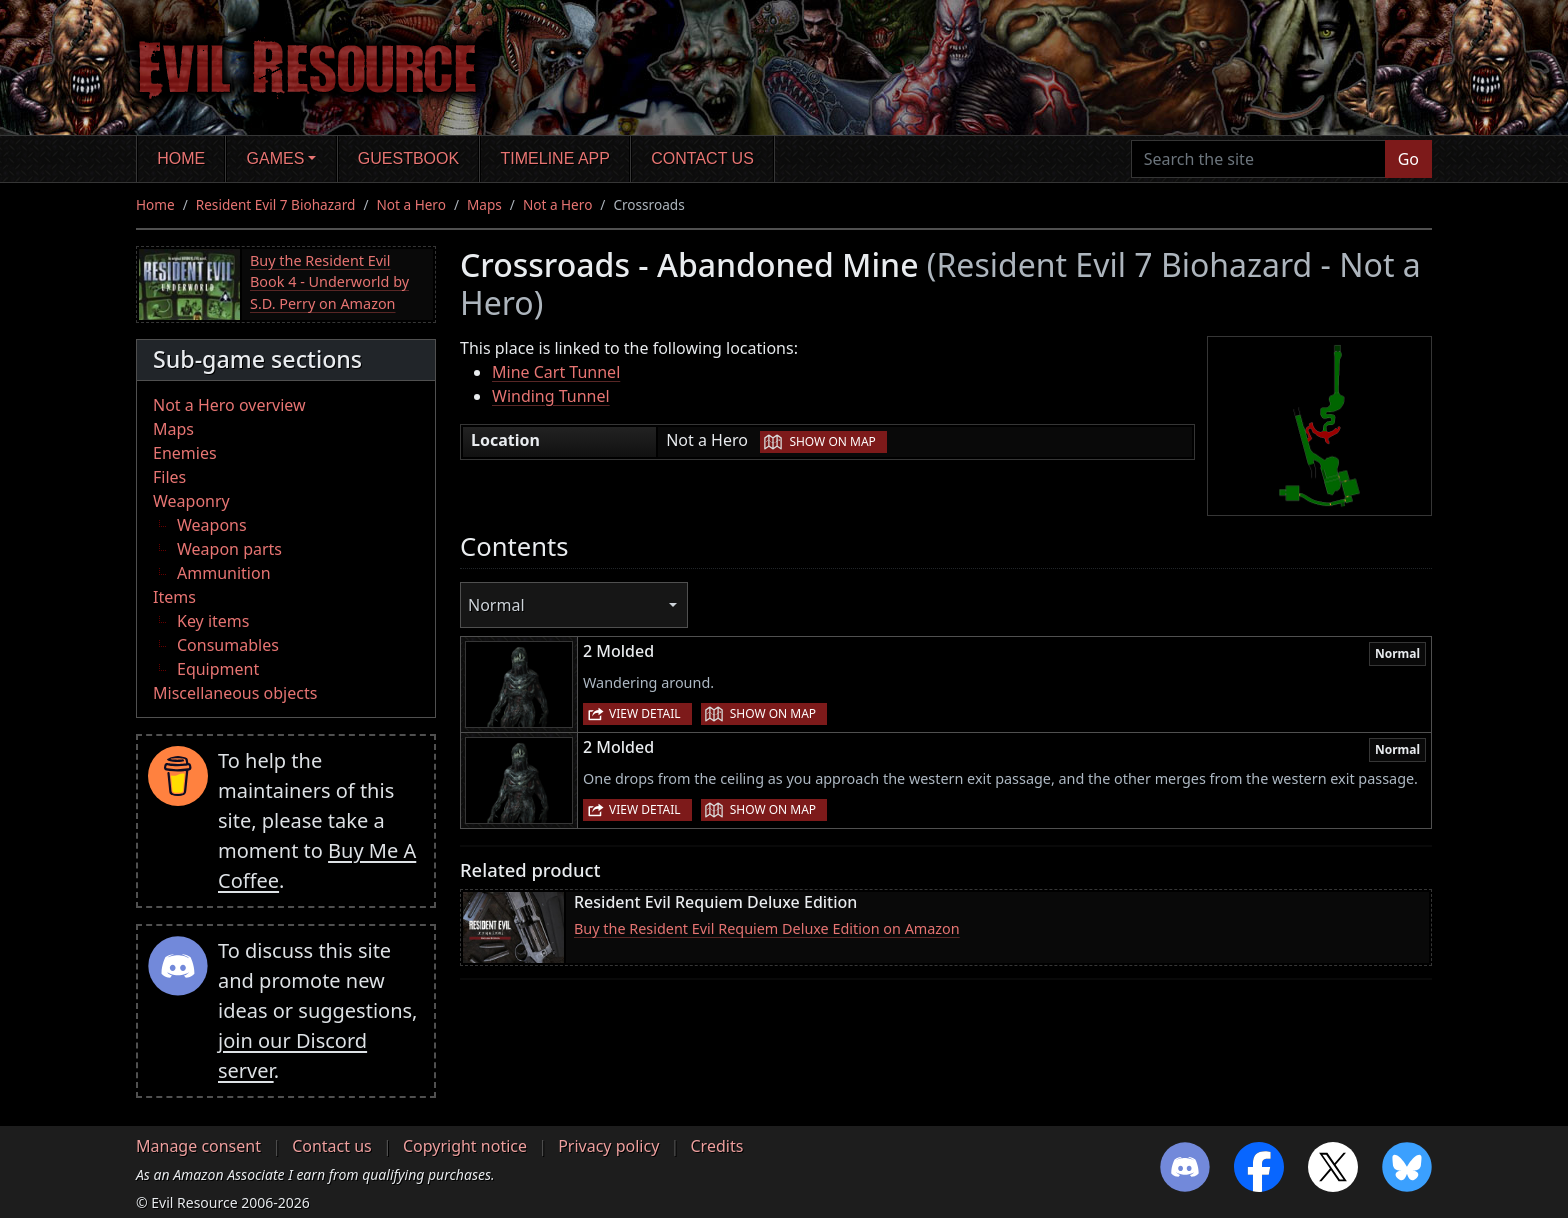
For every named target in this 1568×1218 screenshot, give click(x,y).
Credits (716, 1146)
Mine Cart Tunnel (556, 372)
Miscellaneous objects (235, 693)
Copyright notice (465, 1146)
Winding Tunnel (551, 396)
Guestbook (408, 158)
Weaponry (191, 501)
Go (1408, 159)
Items (174, 597)
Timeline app (555, 158)
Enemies (185, 453)
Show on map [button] (832, 441)
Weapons (212, 525)
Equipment (218, 669)
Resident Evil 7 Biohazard (276, 204)
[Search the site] (1258, 159)
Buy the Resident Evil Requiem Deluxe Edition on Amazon (767, 928)
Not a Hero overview (229, 405)
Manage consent (198, 1146)
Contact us (702, 158)
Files (169, 477)
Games (276, 158)
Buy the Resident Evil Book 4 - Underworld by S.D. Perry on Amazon (329, 282)
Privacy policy (608, 1146)
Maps (484, 204)
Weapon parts (229, 549)
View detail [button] (645, 713)
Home (181, 158)
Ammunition (224, 573)
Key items (213, 621)
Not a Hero (410, 204)
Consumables (228, 645)
